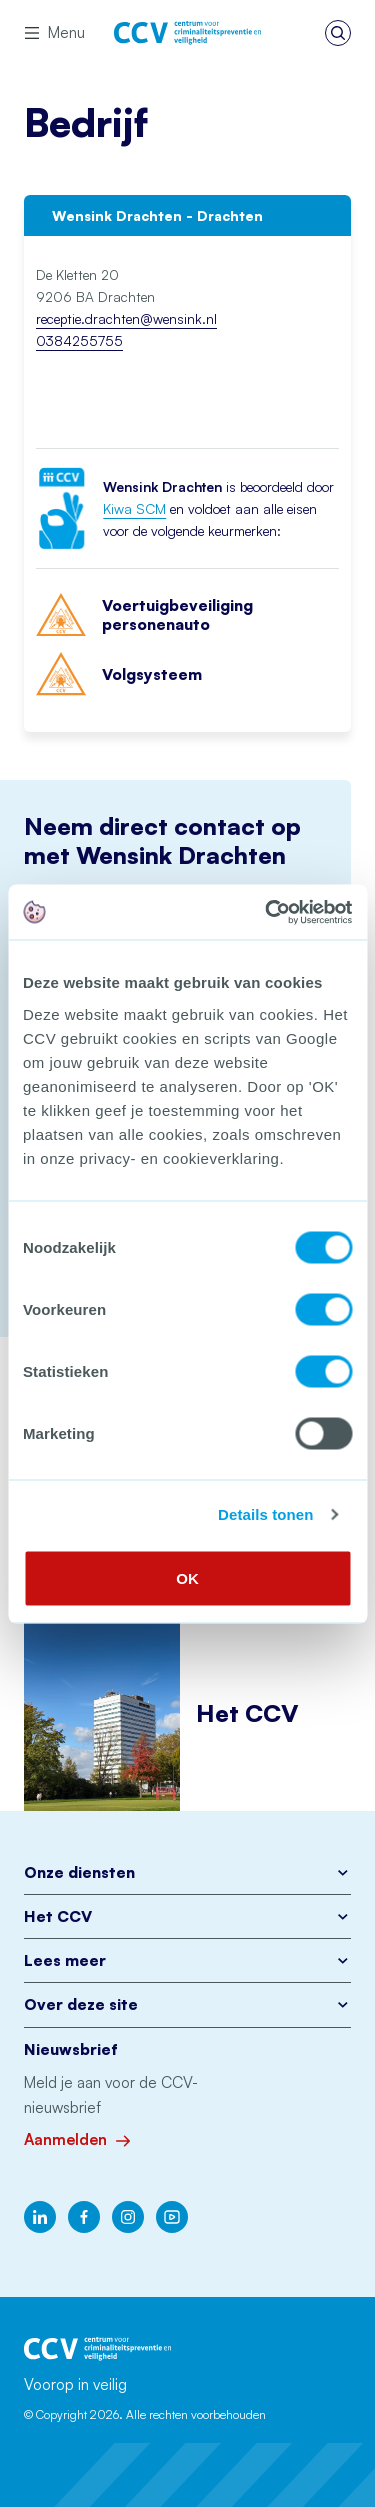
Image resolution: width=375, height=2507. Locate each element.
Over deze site (187, 2004)
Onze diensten (187, 1872)
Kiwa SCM (134, 508)
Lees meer (187, 1960)
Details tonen (265, 1514)
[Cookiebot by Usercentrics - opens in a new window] (267, 912)
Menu (54, 32)
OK (187, 1577)
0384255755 (79, 340)
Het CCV (187, 1916)
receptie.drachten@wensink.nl (126, 318)
